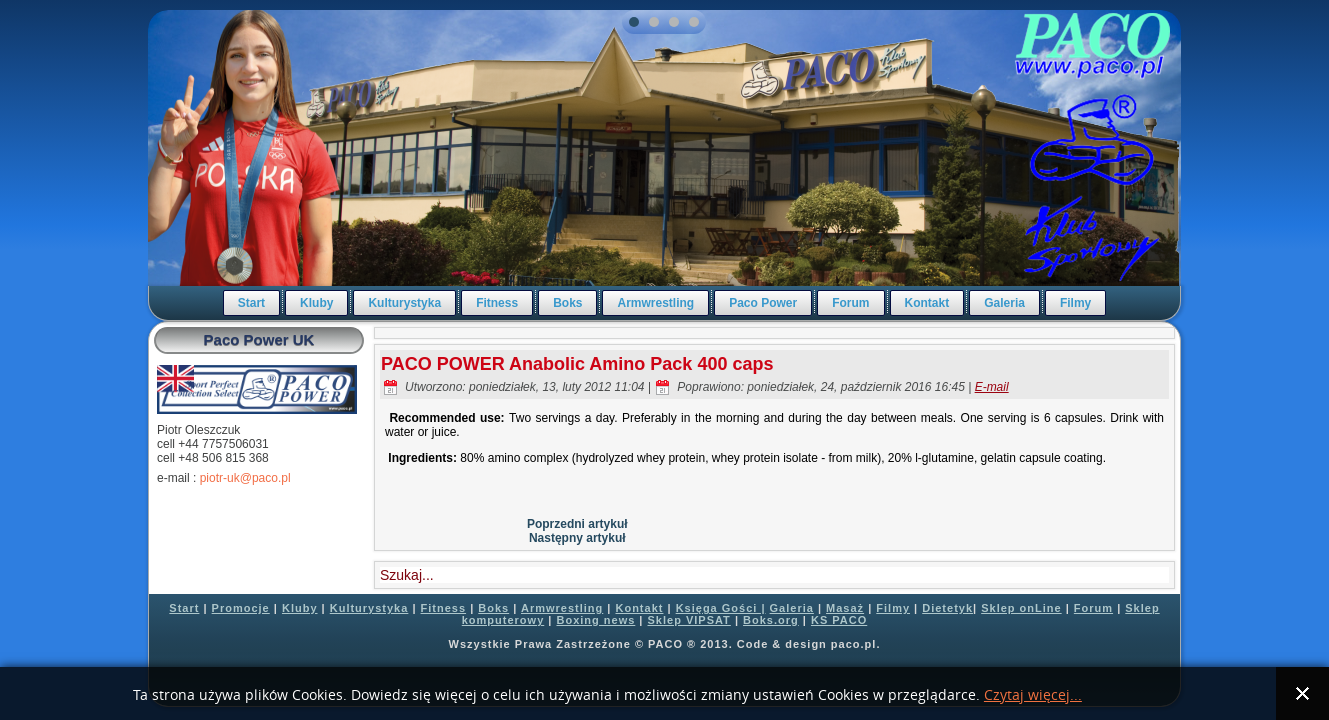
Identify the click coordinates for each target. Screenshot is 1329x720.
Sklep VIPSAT (689, 620)
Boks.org (771, 620)
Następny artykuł (577, 538)
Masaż (845, 608)
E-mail (992, 387)
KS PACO (839, 620)
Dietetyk (947, 608)
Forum (850, 303)
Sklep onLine (1021, 608)
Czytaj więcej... (1033, 695)
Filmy (1075, 303)
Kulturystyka (404, 303)
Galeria (1004, 303)
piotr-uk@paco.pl (245, 478)
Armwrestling (655, 303)
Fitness (497, 303)
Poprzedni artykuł (577, 524)
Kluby (316, 303)
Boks (567, 303)
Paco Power (763, 303)
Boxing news (595, 620)
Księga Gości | (721, 608)
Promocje (241, 608)
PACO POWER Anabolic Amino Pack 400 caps (577, 364)
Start (251, 303)
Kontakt (927, 303)
